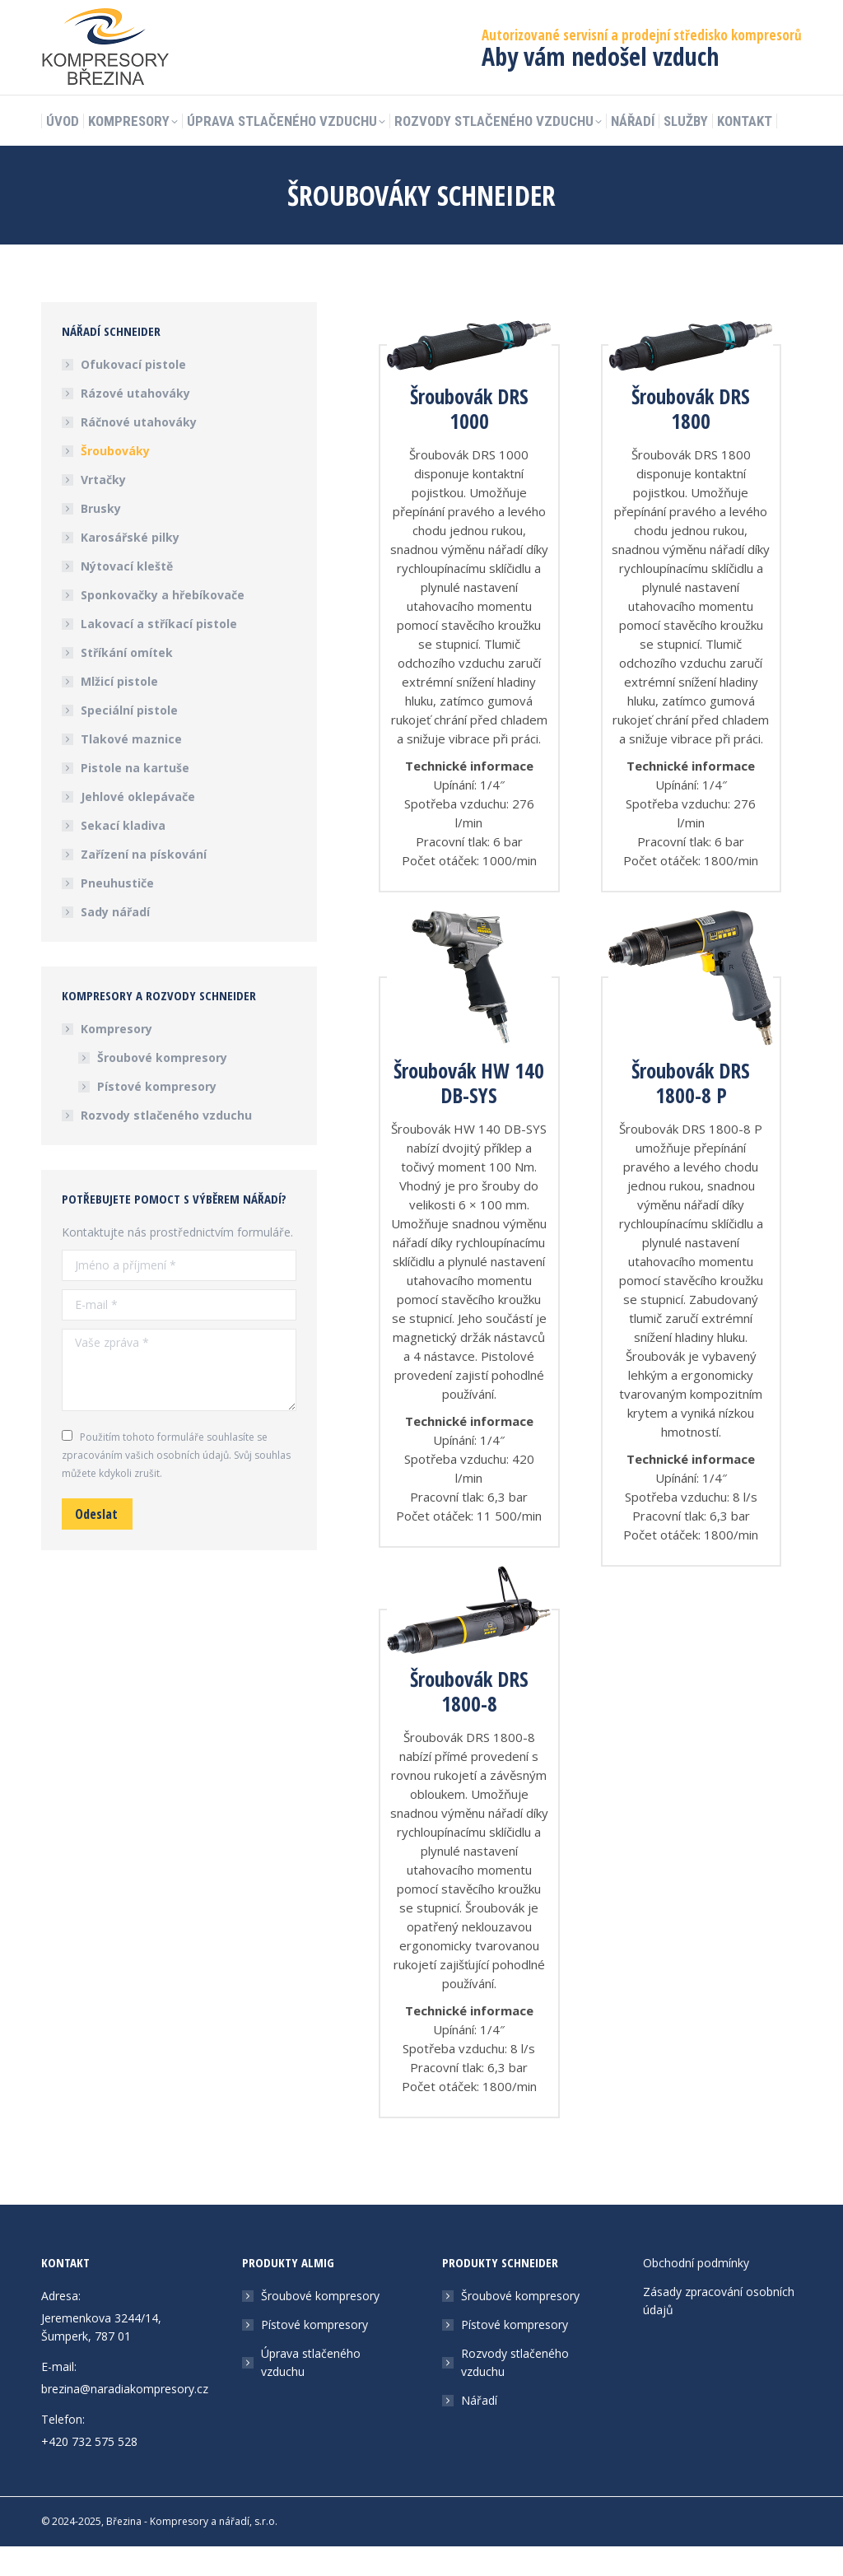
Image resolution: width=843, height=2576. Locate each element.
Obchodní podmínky (696, 2292)
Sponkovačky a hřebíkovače (163, 624)
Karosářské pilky (130, 567)
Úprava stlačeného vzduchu (311, 2392)
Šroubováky (115, 480)
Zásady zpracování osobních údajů (718, 2330)
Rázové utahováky (135, 423)
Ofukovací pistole (133, 394)
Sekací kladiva (123, 855)
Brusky (101, 538)
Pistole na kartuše (135, 797)
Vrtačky (103, 509)
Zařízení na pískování (144, 884)
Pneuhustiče (117, 912)
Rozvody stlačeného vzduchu (166, 1145)
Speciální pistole (129, 740)
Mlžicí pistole (119, 711)
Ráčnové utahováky (139, 451)
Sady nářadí (115, 941)
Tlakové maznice (131, 768)
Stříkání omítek (127, 682)
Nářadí (479, 2430)
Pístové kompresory (157, 1116)
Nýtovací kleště (127, 595)
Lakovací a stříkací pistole (159, 653)
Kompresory (108, 1058)
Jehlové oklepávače (138, 826)
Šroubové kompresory (162, 1087)
